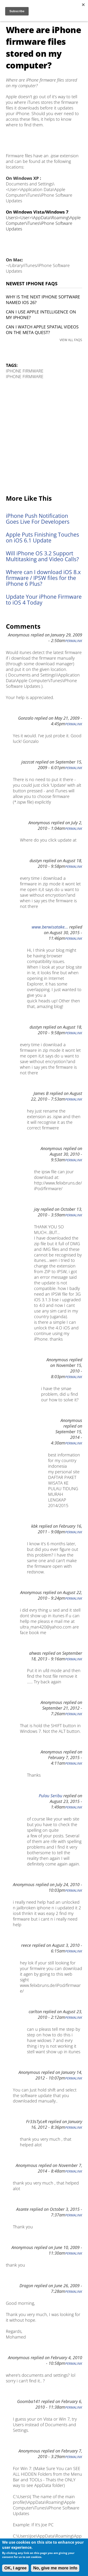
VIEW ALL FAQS (71, 340)
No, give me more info (55, 2568)
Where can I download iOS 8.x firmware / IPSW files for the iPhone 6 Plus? (43, 577)
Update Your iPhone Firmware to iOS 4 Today (44, 599)
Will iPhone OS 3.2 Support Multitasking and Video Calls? (42, 556)
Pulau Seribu (50, 1795)
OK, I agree (15, 2568)
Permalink (73, 641)
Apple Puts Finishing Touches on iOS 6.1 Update (42, 537)
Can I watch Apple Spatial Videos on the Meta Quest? (42, 329)
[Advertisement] (44, 437)
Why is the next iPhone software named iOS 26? (43, 299)
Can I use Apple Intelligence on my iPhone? (41, 314)
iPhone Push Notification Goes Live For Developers (37, 518)
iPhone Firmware (24, 371)
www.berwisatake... (50, 927)
